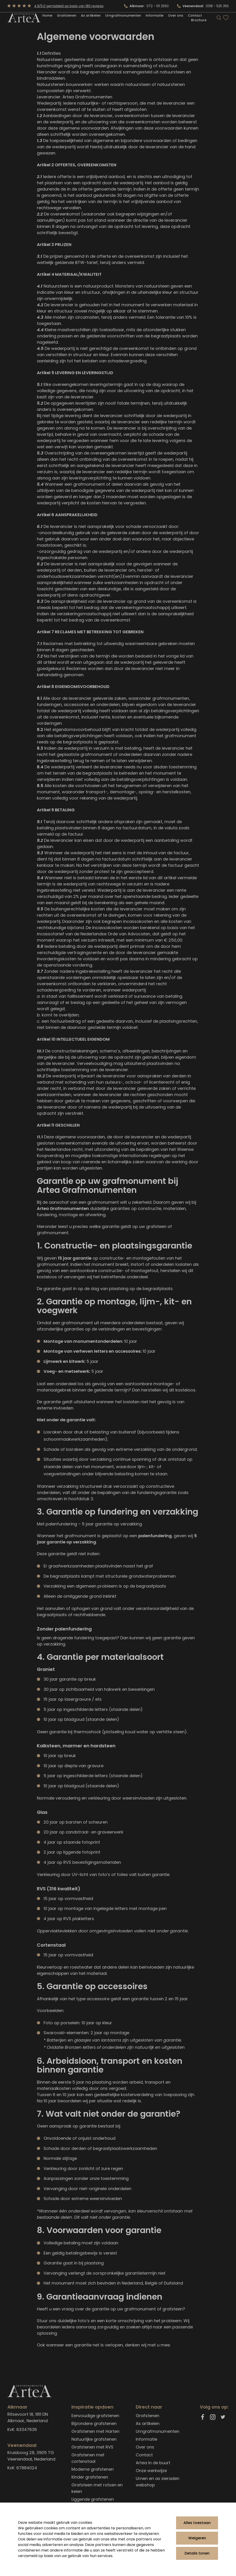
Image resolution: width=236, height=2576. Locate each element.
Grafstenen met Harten (95, 2431)
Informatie (154, 20)
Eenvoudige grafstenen (95, 2415)
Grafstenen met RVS (92, 2447)
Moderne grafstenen (92, 2469)
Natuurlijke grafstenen (94, 2439)
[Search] (219, 22)
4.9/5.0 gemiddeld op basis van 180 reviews (68, 6)
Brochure (198, 25)
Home (47, 20)
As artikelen (91, 20)
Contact (195, 20)
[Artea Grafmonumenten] (24, 22)
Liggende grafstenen (92, 2499)
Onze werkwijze (151, 2470)
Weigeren (197, 2538)
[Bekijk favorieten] (226, 22)
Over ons (175, 20)
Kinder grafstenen (89, 2477)
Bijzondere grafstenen (94, 2423)
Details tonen (197, 2553)
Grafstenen (66, 20)
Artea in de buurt (153, 2463)
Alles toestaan (197, 2522)
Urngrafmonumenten (123, 20)
